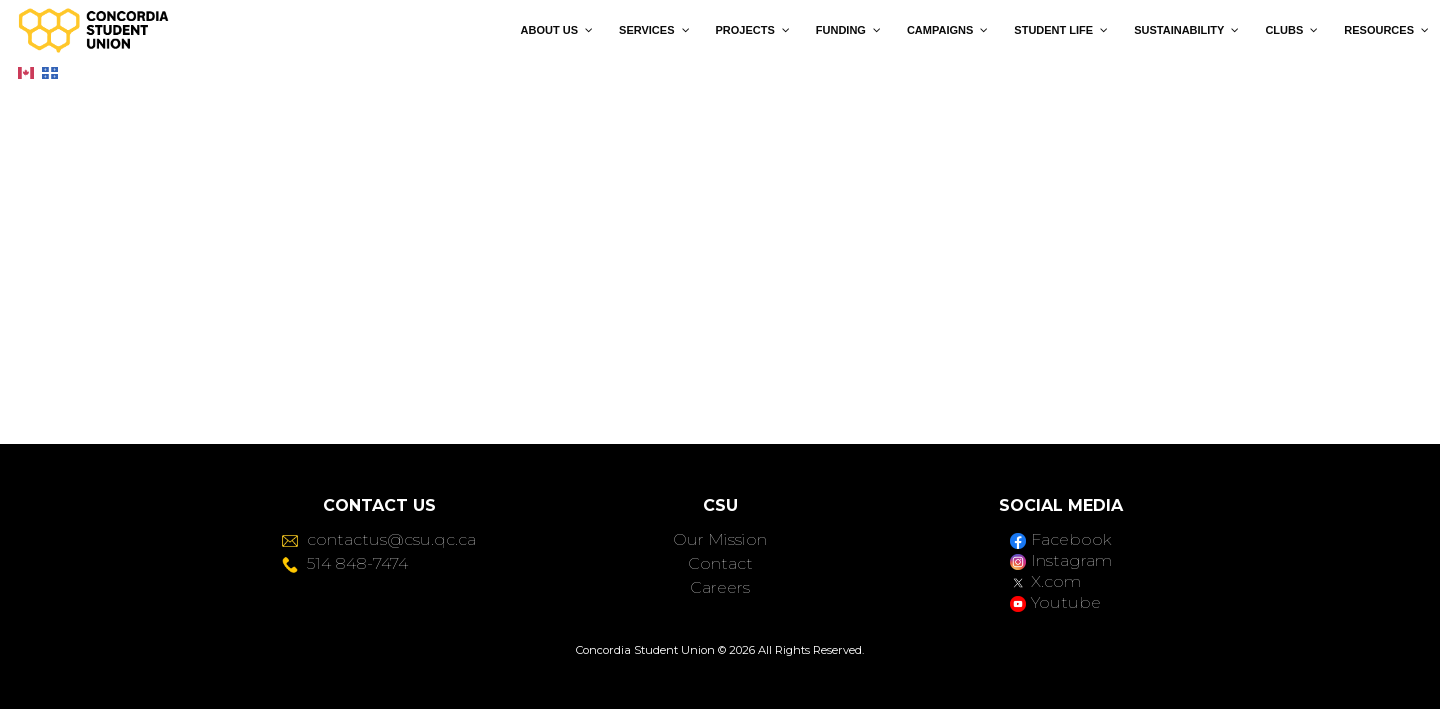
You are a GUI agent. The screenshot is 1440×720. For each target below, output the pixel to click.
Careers (720, 587)
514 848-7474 (345, 563)
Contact (720, 563)
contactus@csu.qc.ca (379, 539)
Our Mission (720, 539)
